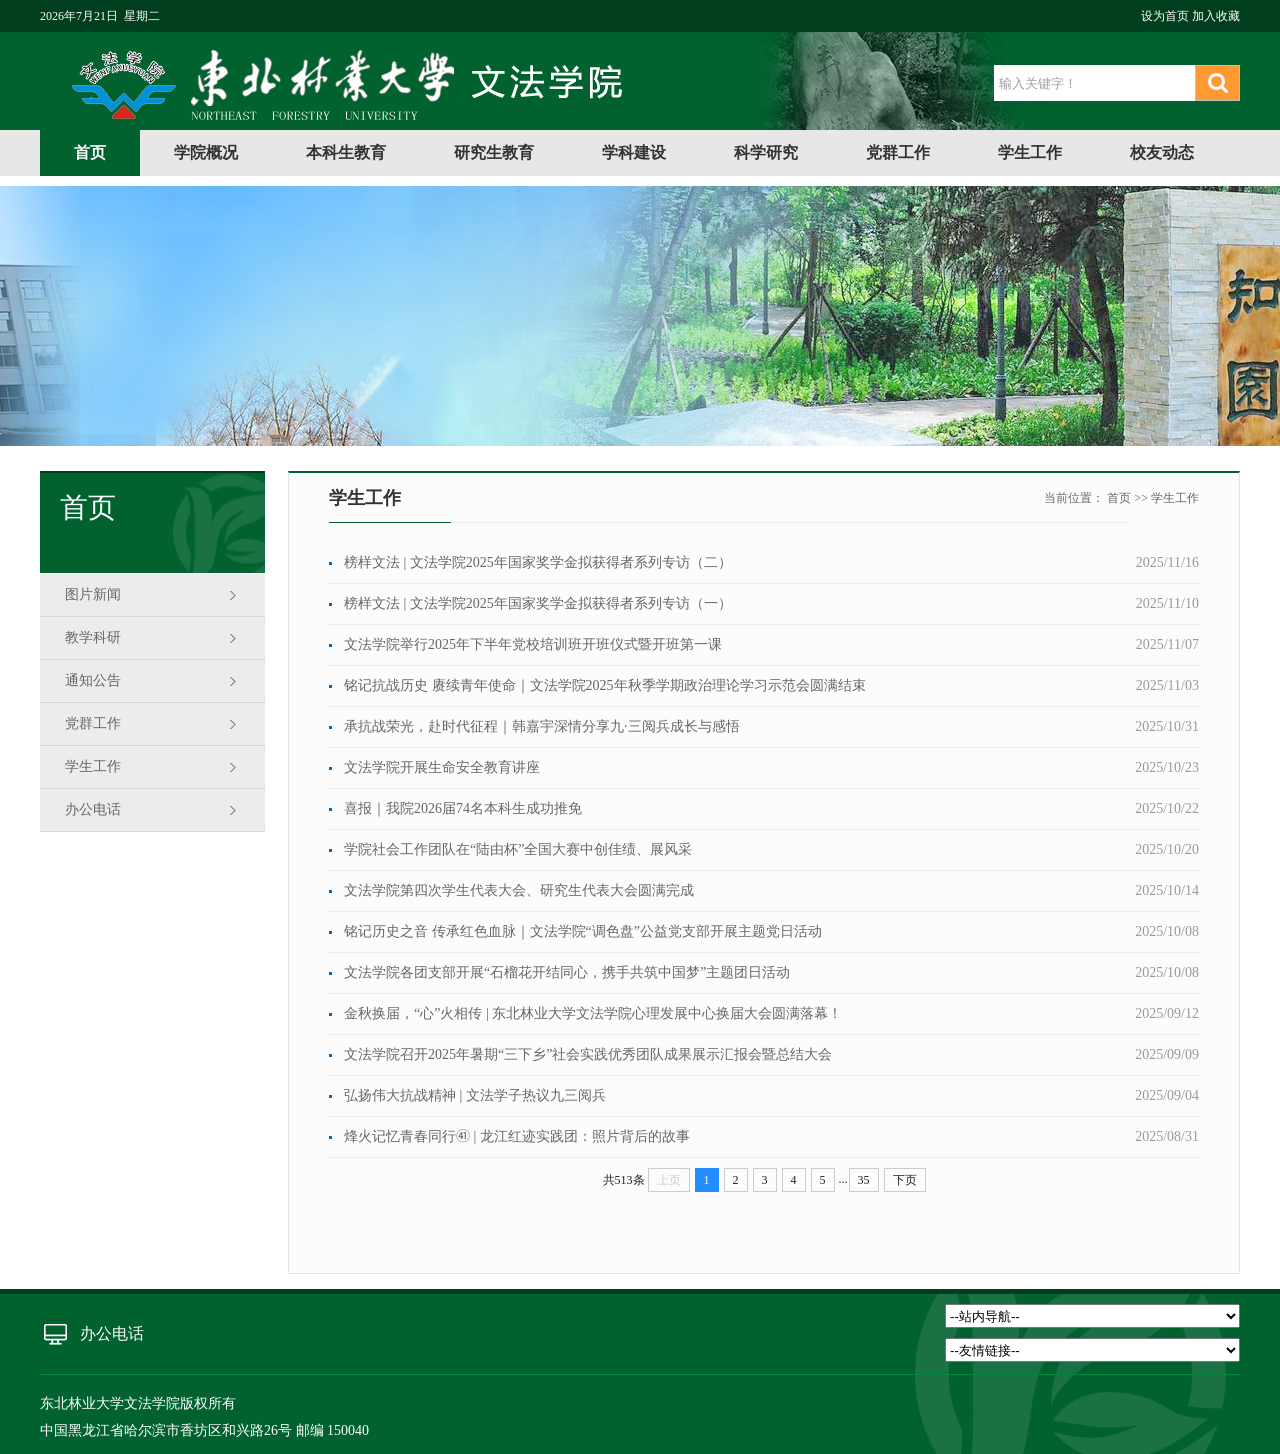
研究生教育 (494, 152)
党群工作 (898, 152)
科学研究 (766, 152)
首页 (90, 152)
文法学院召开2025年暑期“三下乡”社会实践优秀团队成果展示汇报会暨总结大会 (588, 1054)
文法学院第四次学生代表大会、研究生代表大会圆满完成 (519, 890)
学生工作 (1030, 152)
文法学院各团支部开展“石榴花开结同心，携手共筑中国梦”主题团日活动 (567, 972)
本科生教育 (346, 152)
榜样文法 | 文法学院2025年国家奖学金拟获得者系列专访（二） (538, 562)
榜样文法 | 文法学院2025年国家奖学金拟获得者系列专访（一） (538, 603)
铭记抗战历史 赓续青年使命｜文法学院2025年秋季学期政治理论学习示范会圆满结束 (605, 685)
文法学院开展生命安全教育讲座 (442, 767)
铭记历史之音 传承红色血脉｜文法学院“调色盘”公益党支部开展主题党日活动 (583, 931)
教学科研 (93, 637)
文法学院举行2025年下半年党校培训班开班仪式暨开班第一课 (533, 644)
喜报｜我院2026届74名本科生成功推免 (463, 808)
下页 (905, 1180)
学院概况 (206, 152)
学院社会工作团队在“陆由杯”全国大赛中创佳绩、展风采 (518, 849)
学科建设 (634, 152)
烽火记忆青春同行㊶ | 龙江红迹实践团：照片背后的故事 (517, 1136)
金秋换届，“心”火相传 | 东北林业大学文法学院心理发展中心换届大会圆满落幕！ (593, 1013)
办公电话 (93, 809)
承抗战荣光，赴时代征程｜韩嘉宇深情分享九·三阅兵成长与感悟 (542, 726)
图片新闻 (93, 594)
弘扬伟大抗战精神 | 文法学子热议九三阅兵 (475, 1095)
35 (864, 1180)
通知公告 (93, 680)
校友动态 (1162, 152)
